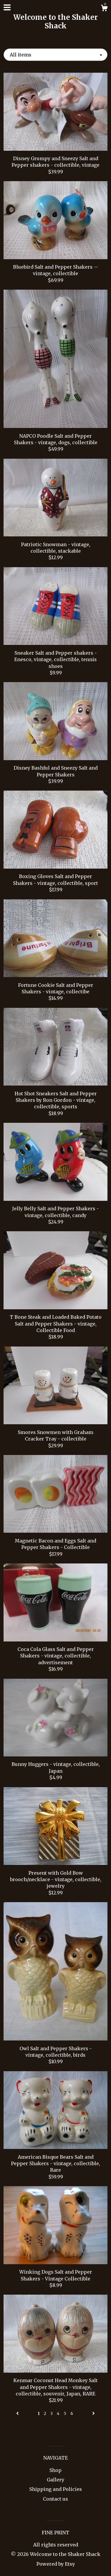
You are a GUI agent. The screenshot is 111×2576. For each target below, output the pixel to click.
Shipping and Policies (55, 2489)
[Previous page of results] (18, 2413)
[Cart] (104, 8)
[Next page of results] (93, 2413)
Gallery (55, 2480)
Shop (55, 2470)
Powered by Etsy (55, 2564)
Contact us (55, 2499)
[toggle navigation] (7, 7)
